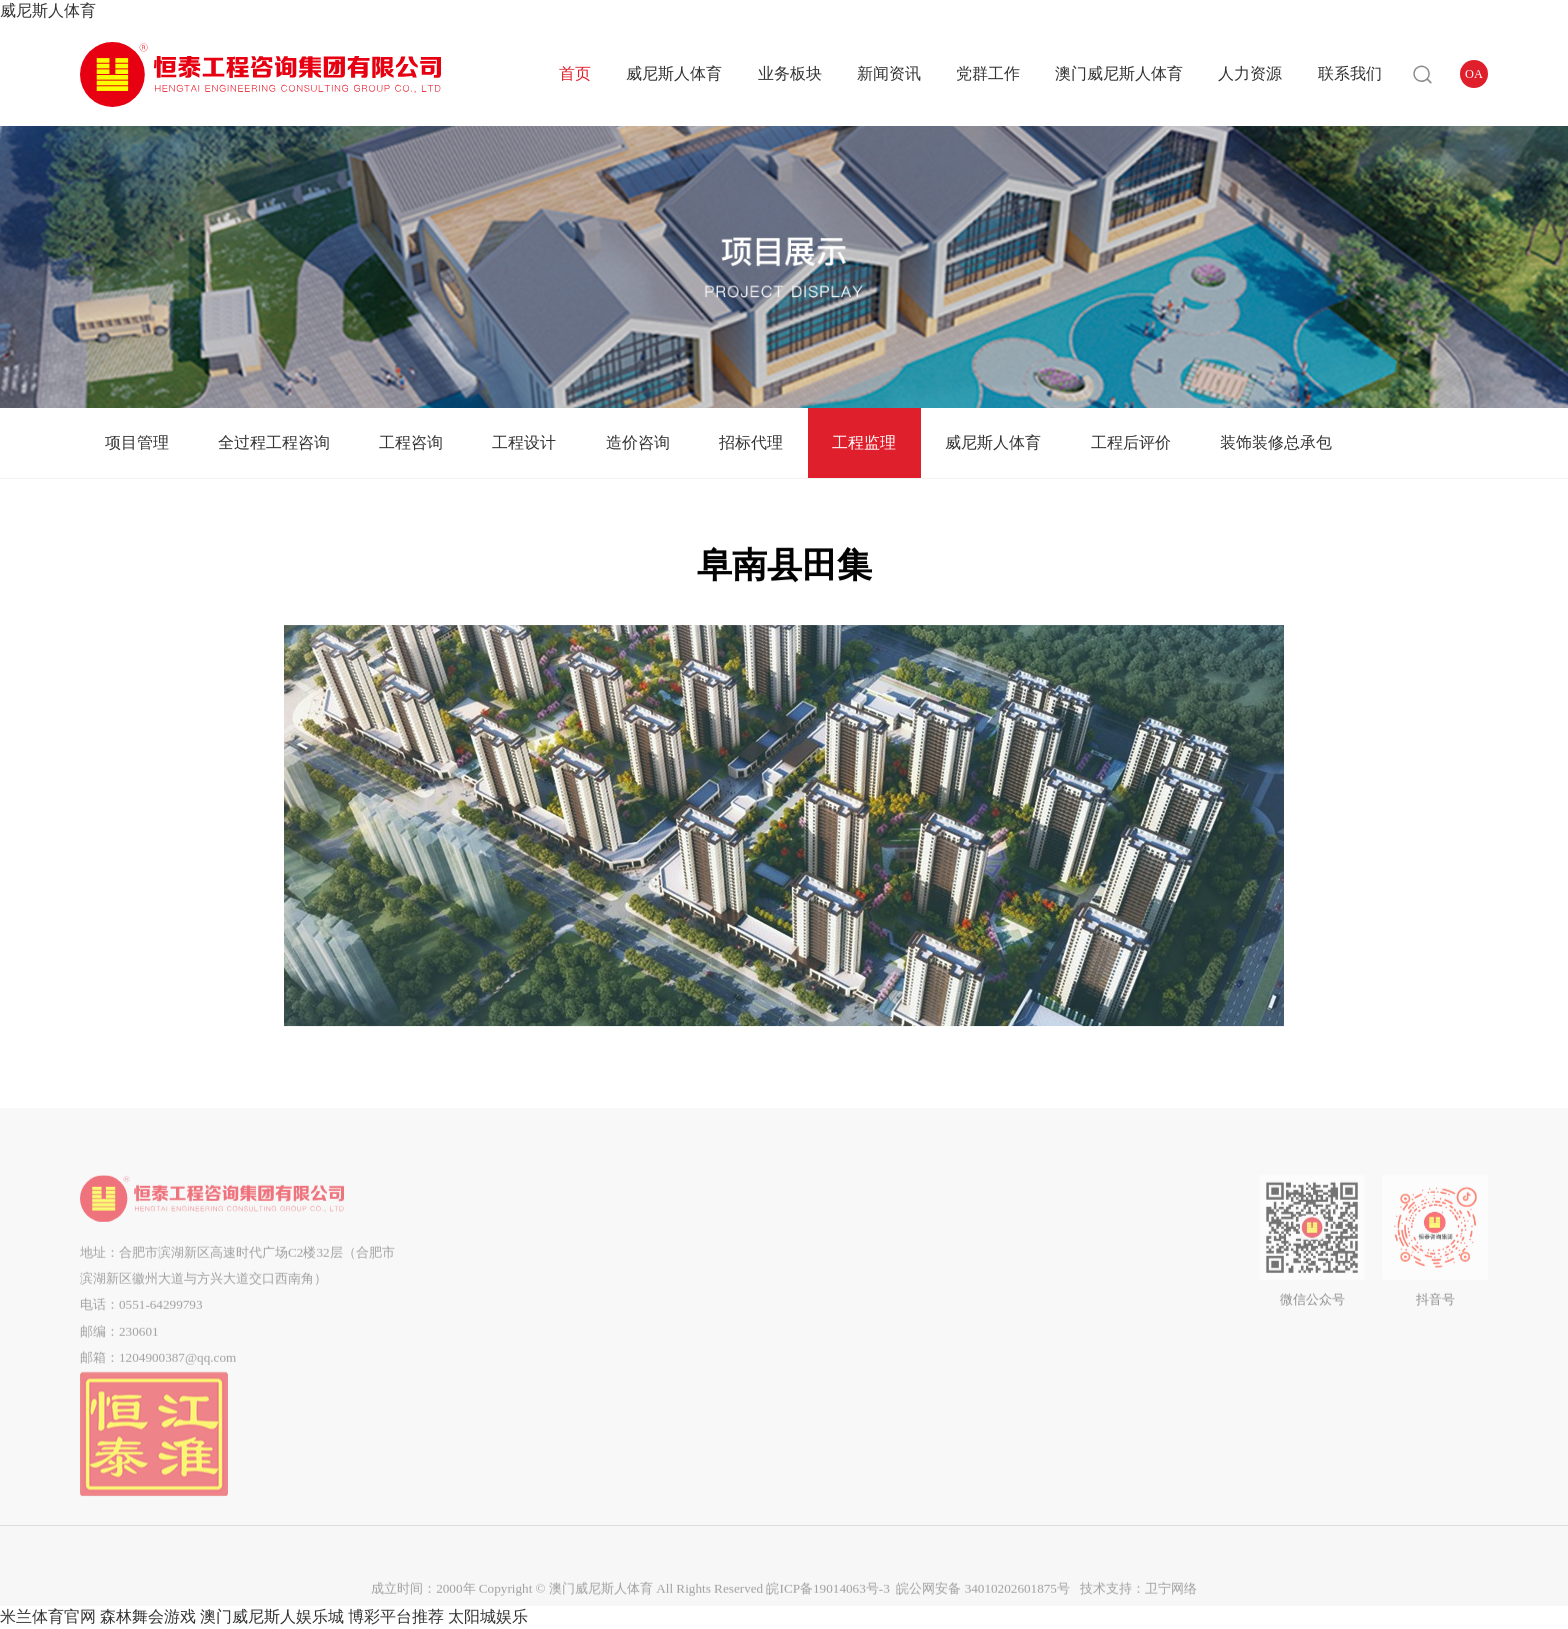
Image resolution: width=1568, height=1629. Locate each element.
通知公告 (731, 1267)
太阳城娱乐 (488, 1616)
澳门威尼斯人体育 (1119, 73)
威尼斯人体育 (48, 10)
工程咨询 (411, 442)
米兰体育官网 (48, 1616)
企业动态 (731, 1240)
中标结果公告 (961, 1319)
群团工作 (830, 1267)
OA (1474, 74)
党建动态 (830, 1240)
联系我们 (1350, 73)
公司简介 (489, 1240)
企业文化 (489, 1293)
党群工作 (988, 73)
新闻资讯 (889, 73)
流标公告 (961, 1346)
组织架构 (489, 1267)
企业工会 (830, 1293)
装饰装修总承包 (1276, 442)
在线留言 (1191, 1267)
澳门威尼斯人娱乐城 (272, 1616)
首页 (575, 73)
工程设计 (524, 442)
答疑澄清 (961, 1267)
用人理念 (1092, 1240)
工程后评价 (1131, 442)
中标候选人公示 (961, 1293)
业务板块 (790, 73)
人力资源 (1250, 73)
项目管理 (137, 442)
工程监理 (864, 442)
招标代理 (751, 442)
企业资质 (489, 1319)
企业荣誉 (489, 1346)
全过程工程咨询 (274, 442)
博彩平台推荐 (396, 1616)
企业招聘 (1092, 1267)
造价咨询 (638, 442)
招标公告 (961, 1240)
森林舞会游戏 (148, 1616)
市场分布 (489, 1372)
